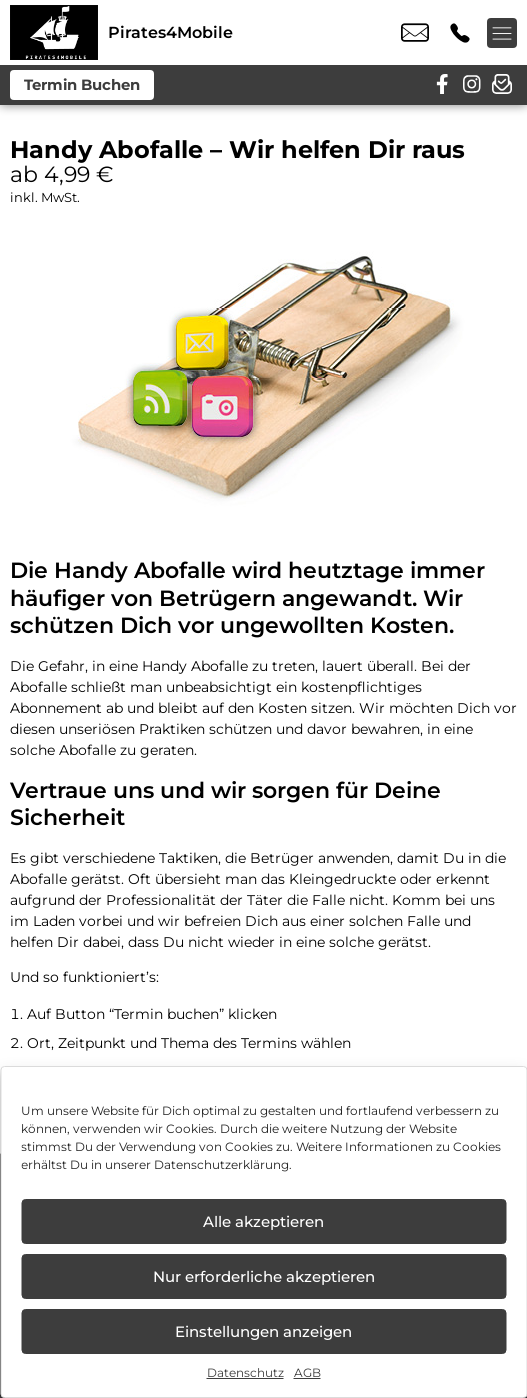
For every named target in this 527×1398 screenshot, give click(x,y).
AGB (307, 1372)
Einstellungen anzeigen (263, 1331)
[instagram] (472, 85)
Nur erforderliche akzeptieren (264, 1276)
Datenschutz (245, 1372)
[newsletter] (502, 85)
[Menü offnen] (502, 33)
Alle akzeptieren (263, 1221)
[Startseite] (54, 32)
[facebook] (442, 85)
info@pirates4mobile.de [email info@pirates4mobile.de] (415, 33)
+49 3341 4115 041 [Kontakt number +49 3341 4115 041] (460, 33)
